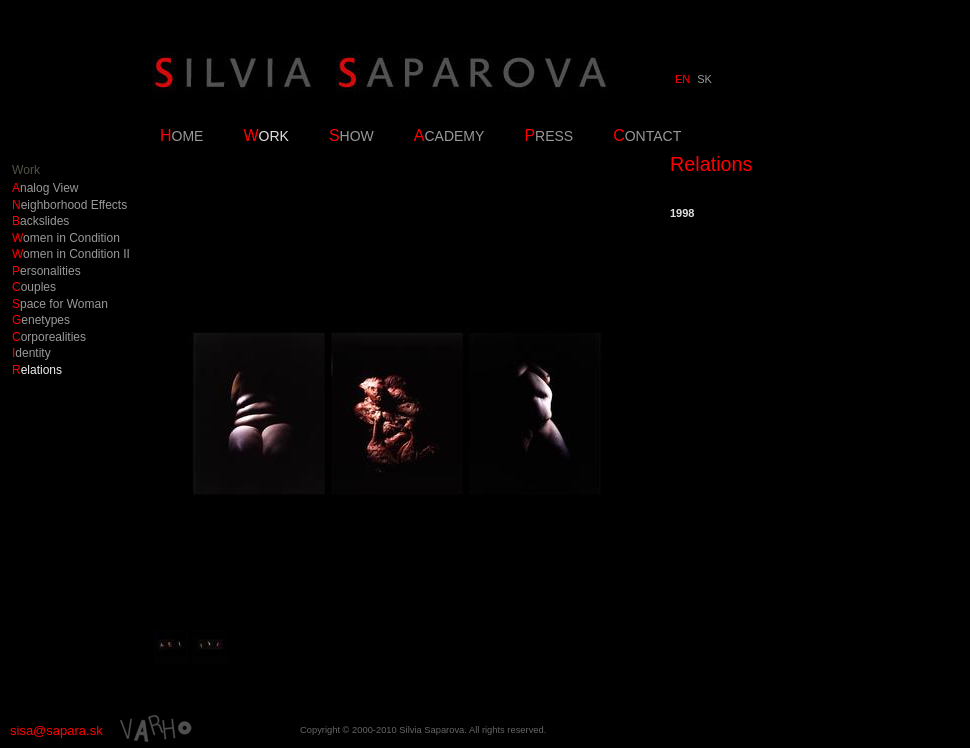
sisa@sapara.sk (56, 730)
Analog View (45, 188)
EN (682, 79)
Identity (31, 353)
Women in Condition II (71, 254)
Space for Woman (60, 304)
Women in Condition (66, 238)
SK (704, 79)
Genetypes (41, 320)
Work (26, 170)
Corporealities (49, 337)
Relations (37, 370)
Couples (34, 287)
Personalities (46, 271)
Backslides (40, 221)
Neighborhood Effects (69, 205)
